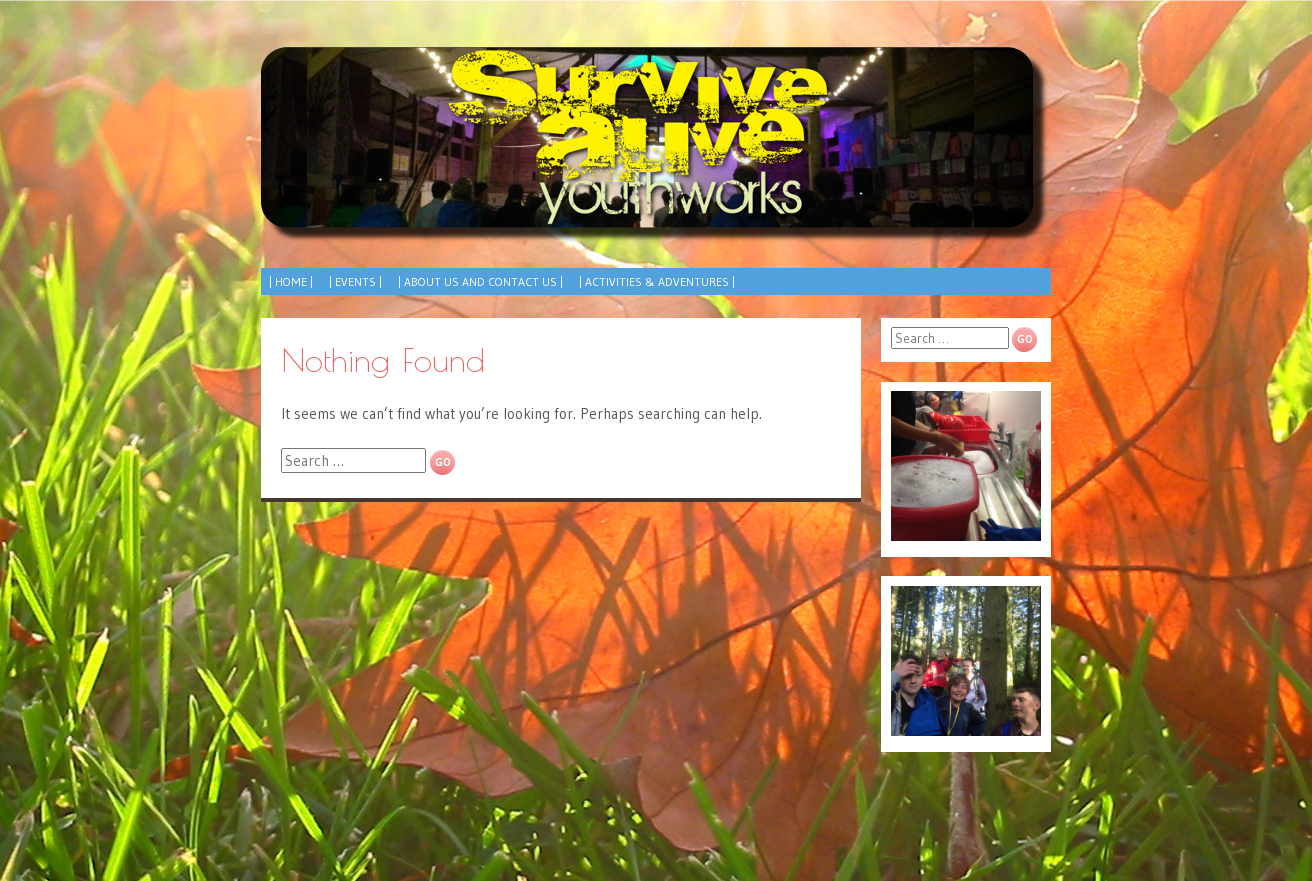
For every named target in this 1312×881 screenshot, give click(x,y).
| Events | (355, 281)
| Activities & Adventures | (657, 281)
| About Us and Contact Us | (480, 281)
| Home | (291, 281)
